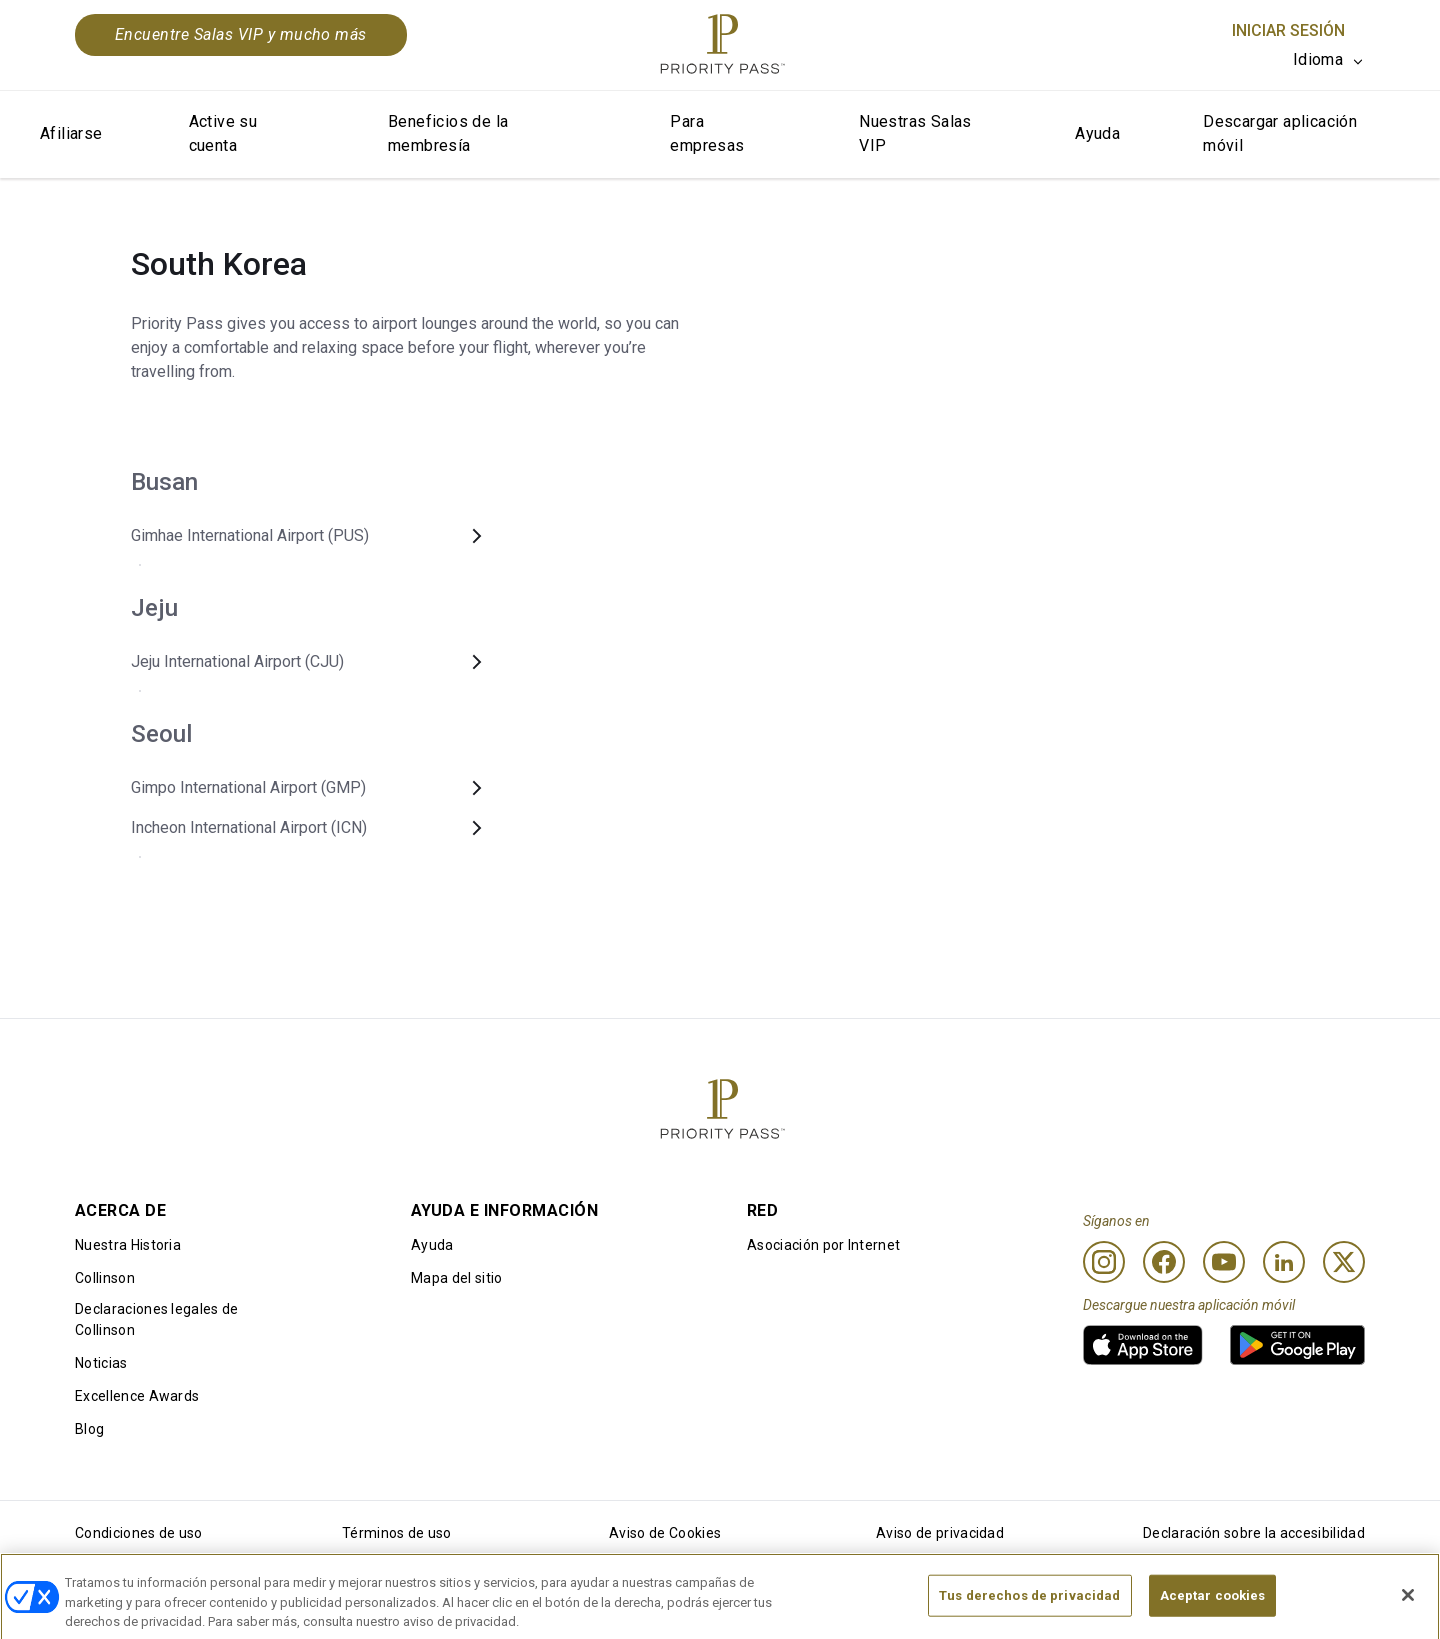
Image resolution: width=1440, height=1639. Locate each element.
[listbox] (1329, 60)
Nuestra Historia (128, 1245)
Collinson (105, 1278)
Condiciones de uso (139, 1533)
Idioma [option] (1318, 59)
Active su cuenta (223, 133)
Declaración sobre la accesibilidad (1254, 1533)
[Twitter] (1344, 1262)
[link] (1143, 1345)
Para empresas (707, 133)
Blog (89, 1429)
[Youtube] (1224, 1262)
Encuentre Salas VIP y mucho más (241, 34)
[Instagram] (1104, 1262)
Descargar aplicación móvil (1280, 133)
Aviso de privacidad (940, 1533)
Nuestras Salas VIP (915, 133)
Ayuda (1097, 133)
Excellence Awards (137, 1396)
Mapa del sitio (456, 1278)
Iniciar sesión (1288, 30)
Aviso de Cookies (665, 1533)
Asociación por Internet (823, 1245)
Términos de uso (397, 1533)
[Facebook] (1164, 1262)
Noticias (101, 1363)
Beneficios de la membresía (448, 133)
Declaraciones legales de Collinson (157, 1319)
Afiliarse (71, 133)
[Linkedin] (1284, 1262)
